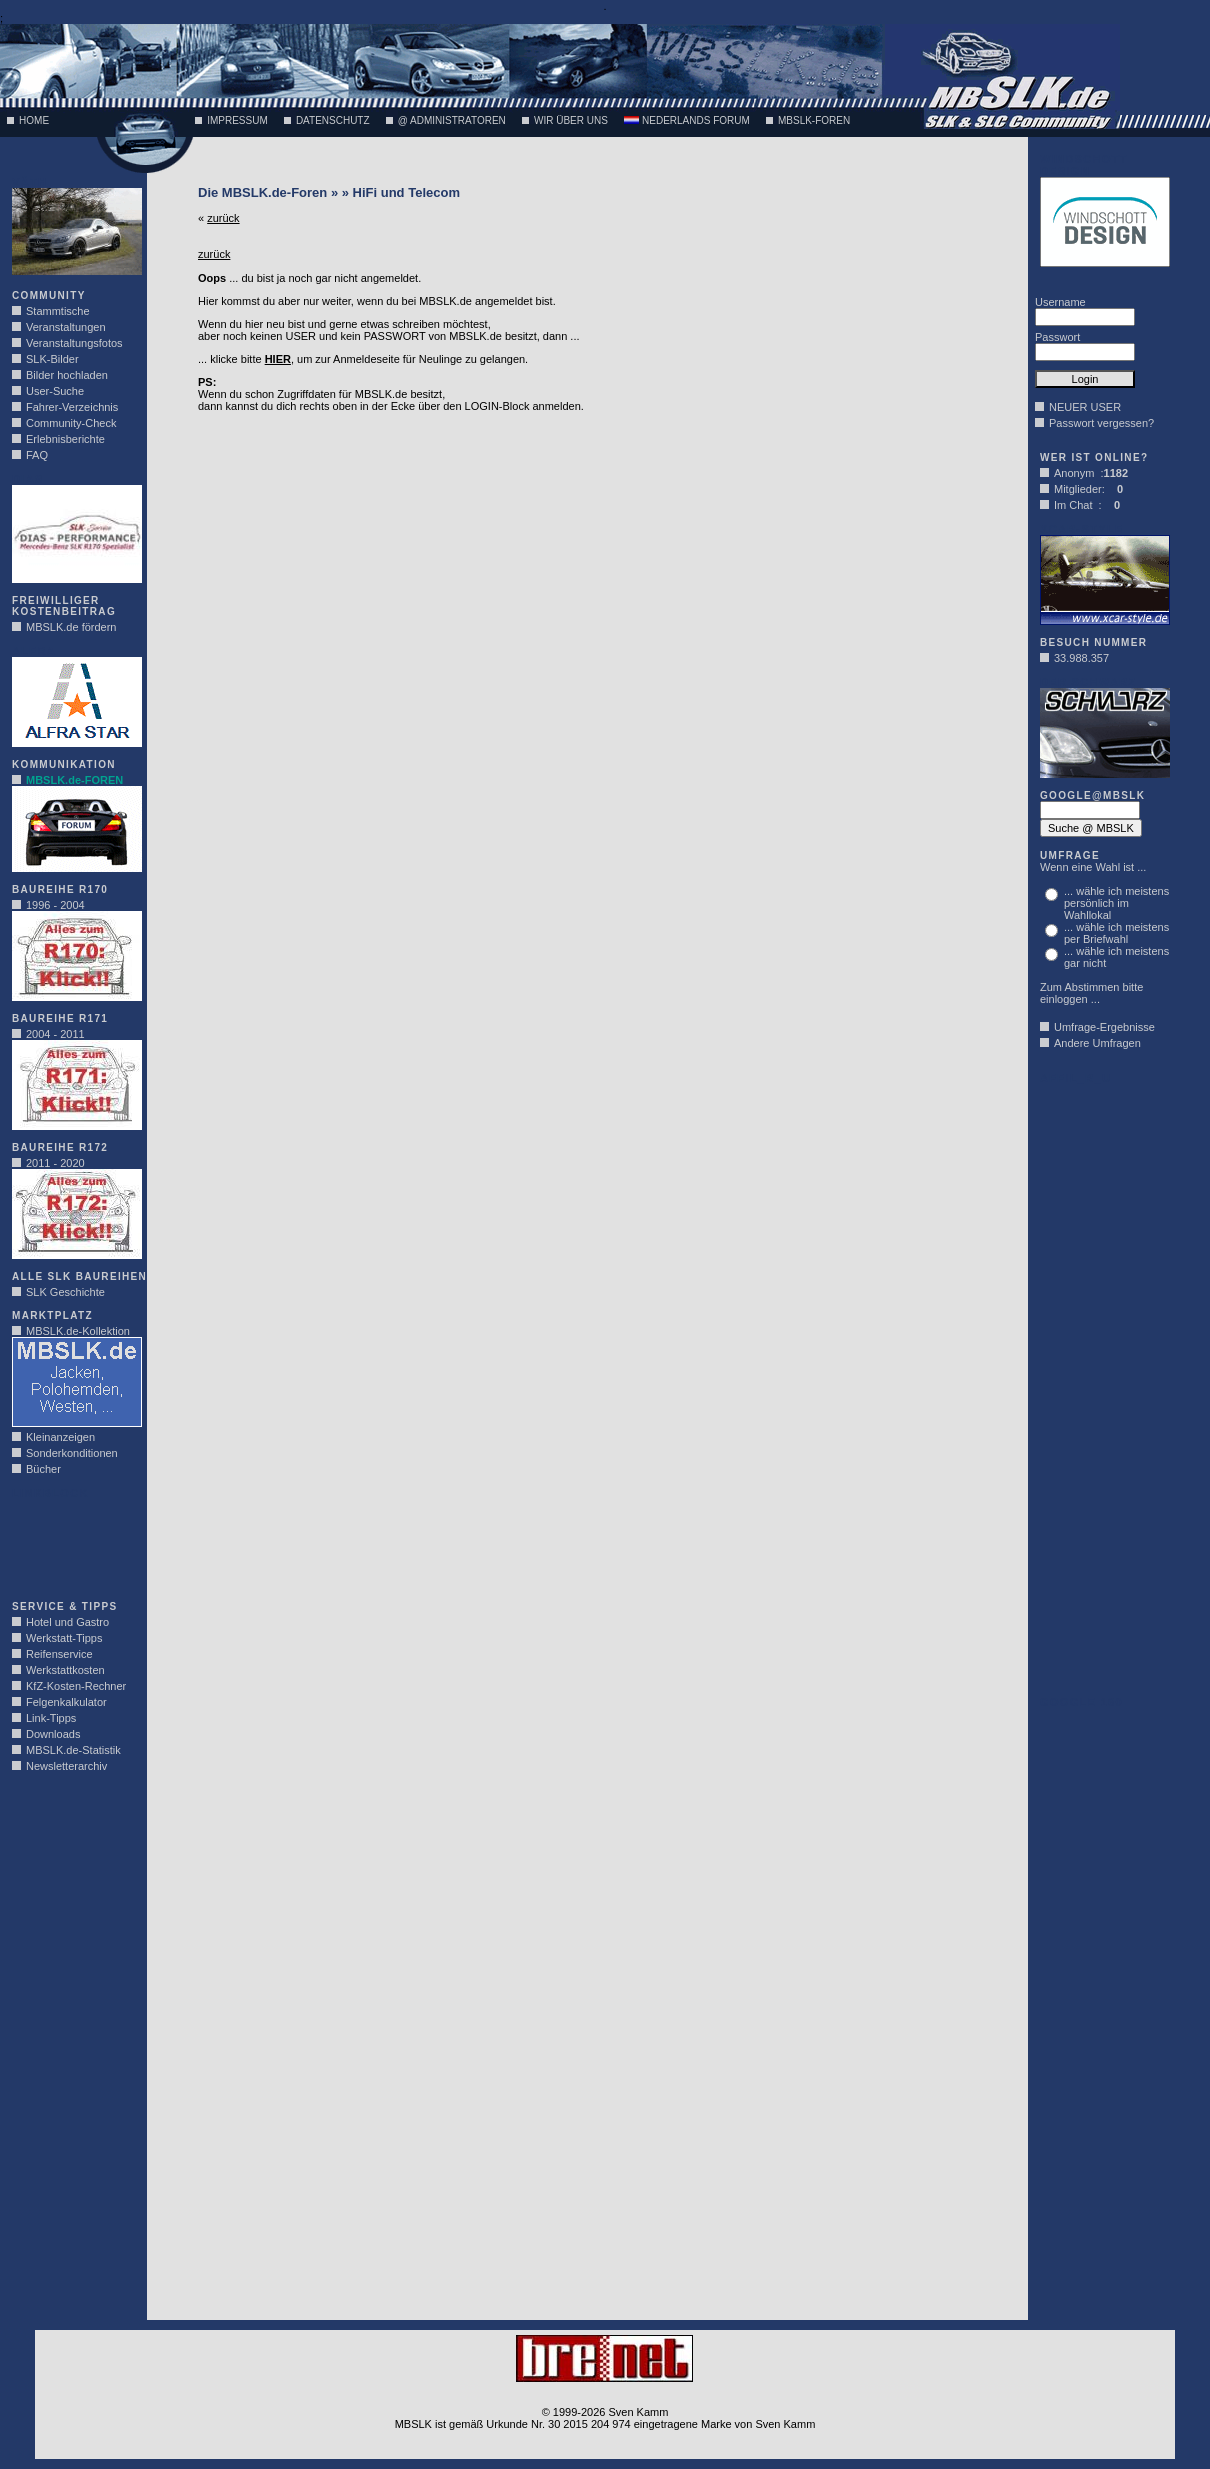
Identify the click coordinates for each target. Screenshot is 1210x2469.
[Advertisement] (72, 1544)
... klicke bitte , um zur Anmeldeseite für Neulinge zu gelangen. (363, 359)
